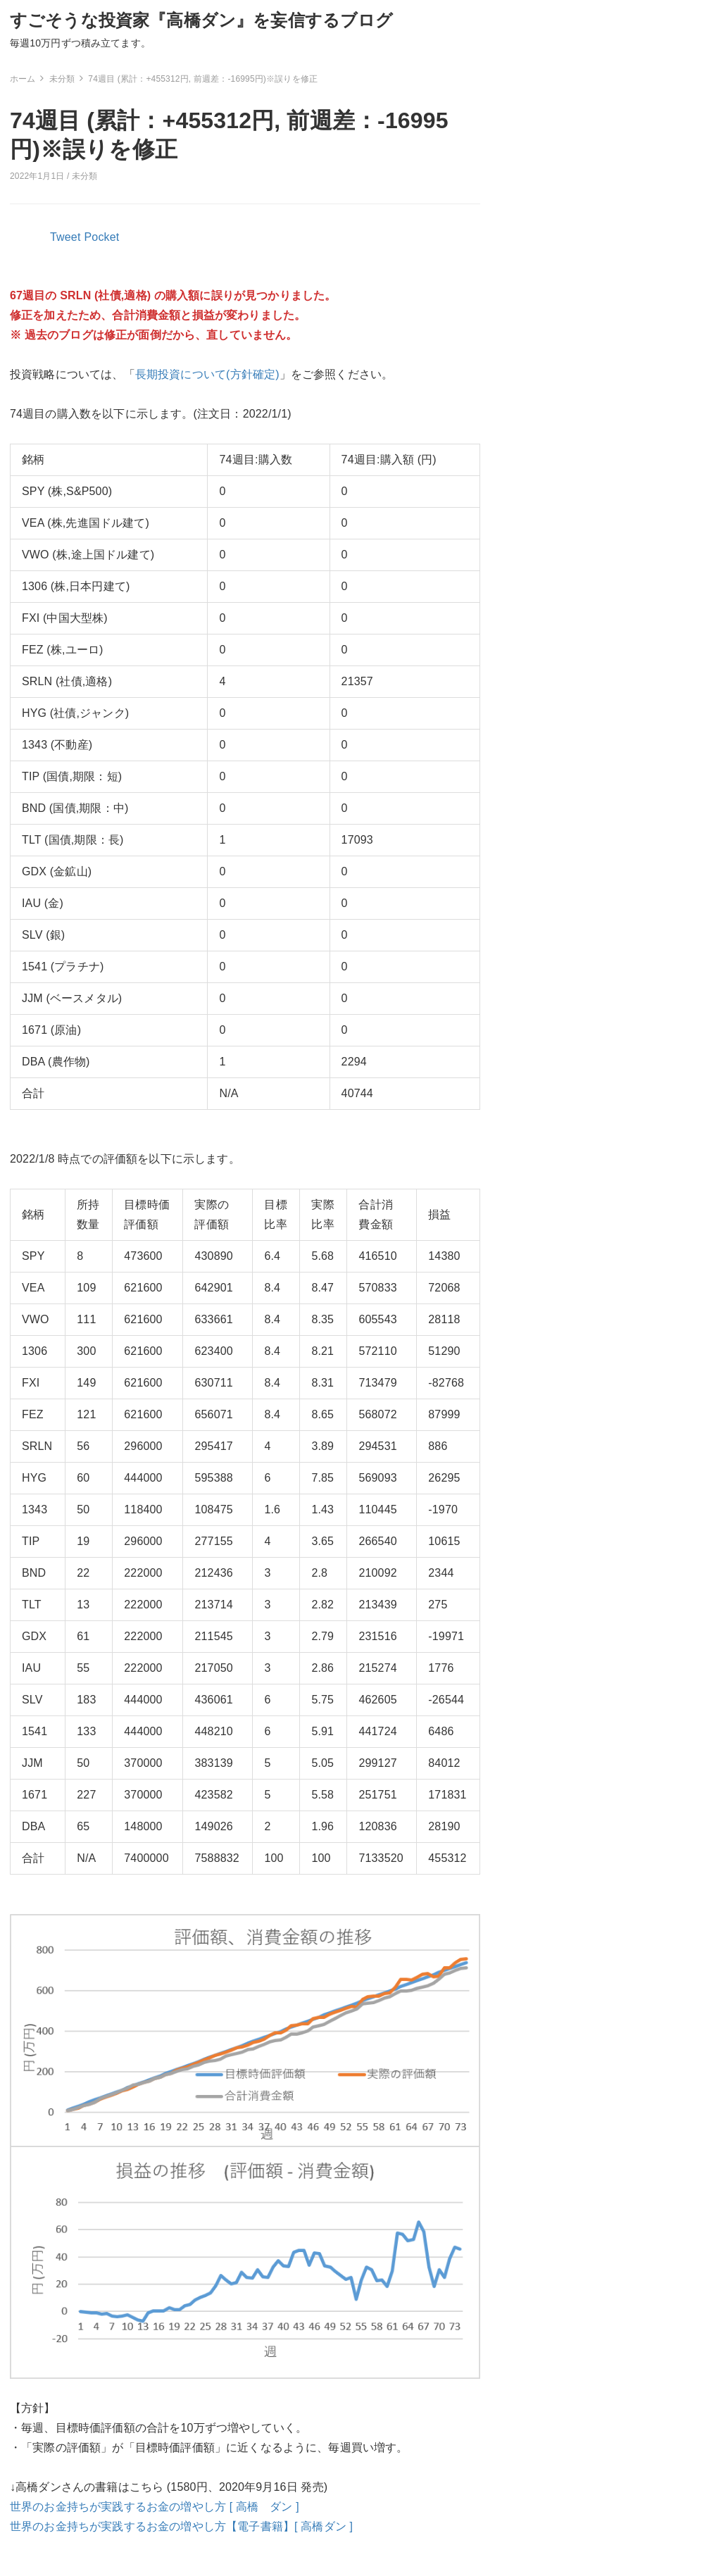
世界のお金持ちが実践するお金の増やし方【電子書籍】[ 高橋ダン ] (181, 2526)
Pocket (102, 237)
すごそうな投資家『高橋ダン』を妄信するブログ (202, 20)
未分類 (84, 176)
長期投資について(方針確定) (207, 374)
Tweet (65, 237)
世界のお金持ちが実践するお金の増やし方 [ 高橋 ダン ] (154, 2507)
